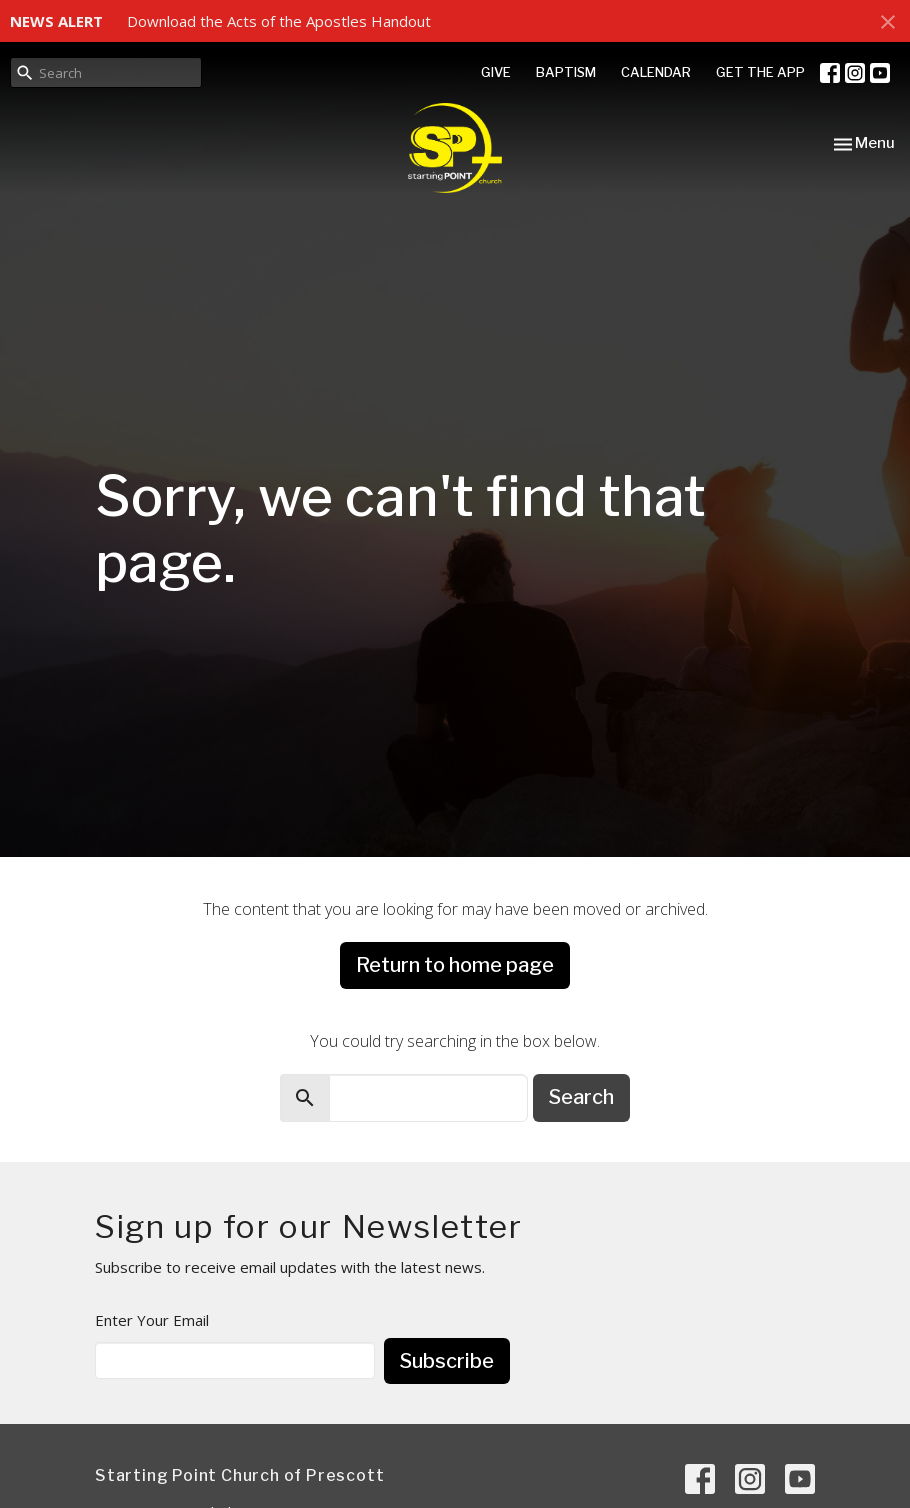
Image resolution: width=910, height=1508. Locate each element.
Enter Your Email (152, 1320)
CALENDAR (656, 72)
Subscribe (447, 1361)
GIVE (496, 72)
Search (581, 1097)
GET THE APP (760, 72)
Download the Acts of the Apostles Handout (279, 21)
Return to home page (455, 965)
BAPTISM (566, 72)
